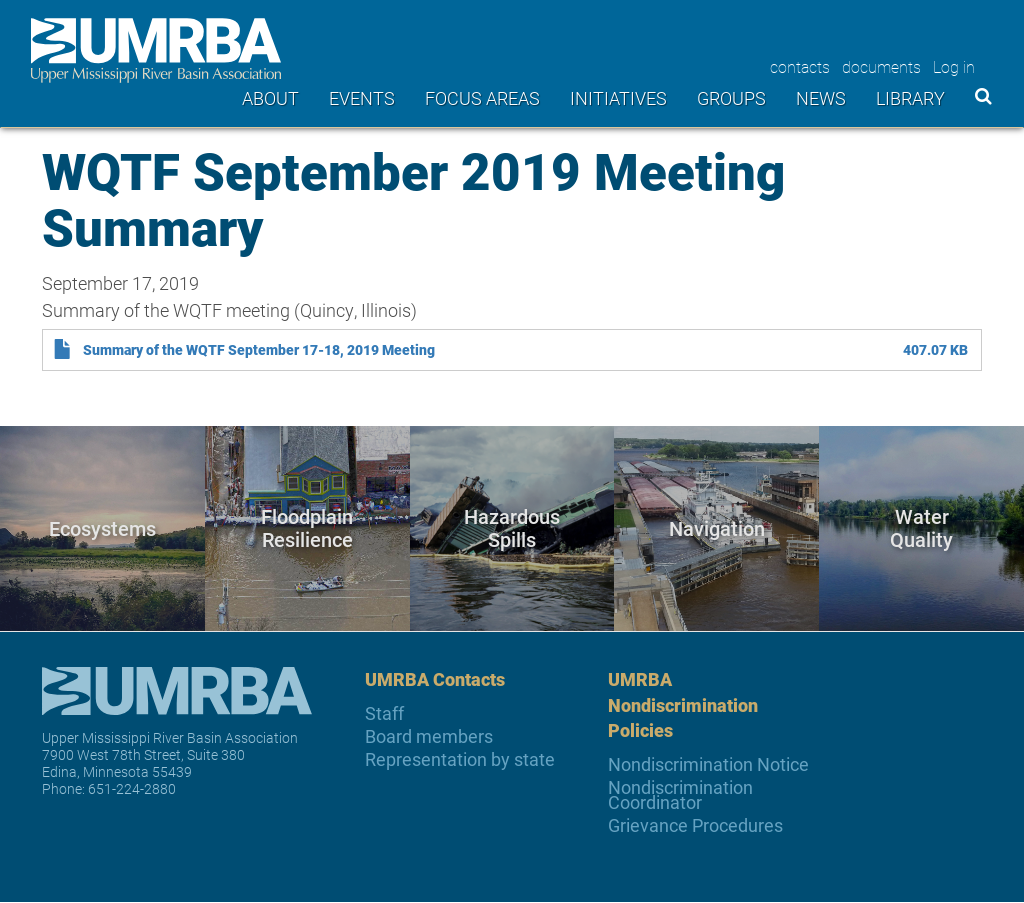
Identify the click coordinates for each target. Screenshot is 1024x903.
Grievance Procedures (695, 825)
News (821, 98)
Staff (384, 713)
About (270, 98)
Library (910, 98)
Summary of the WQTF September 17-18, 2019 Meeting (259, 350)
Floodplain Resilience (307, 528)
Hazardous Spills (512, 528)
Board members (429, 736)
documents (881, 66)
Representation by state (460, 759)
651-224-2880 (132, 788)
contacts (800, 66)
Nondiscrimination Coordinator (680, 795)
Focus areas (482, 98)
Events (362, 98)
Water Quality (921, 528)
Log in (954, 66)
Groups (731, 98)
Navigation (717, 528)
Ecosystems (102, 528)
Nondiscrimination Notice (708, 764)
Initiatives (618, 98)
